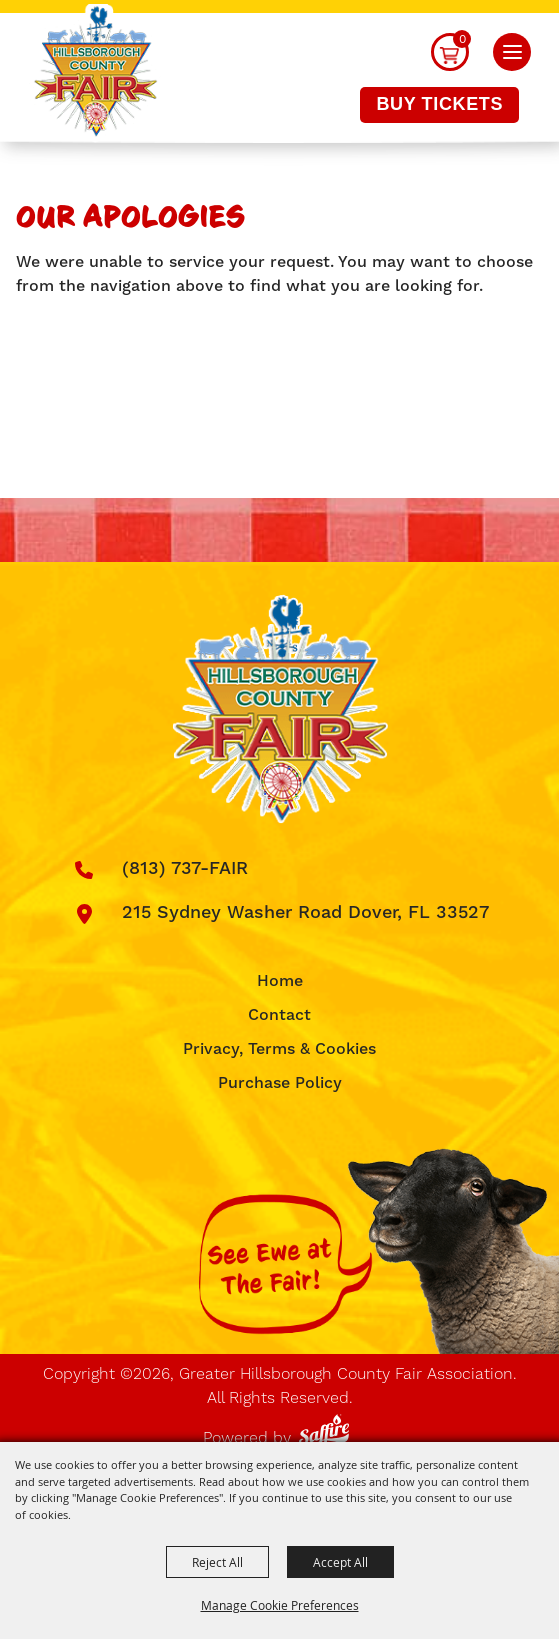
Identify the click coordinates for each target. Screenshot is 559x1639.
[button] (512, 52)
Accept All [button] (340, 1562)
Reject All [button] (217, 1562)
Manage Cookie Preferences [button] (280, 1605)
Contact (279, 1015)
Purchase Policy (280, 1083)
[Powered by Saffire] (327, 1426)
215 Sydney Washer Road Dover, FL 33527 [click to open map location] (305, 912)
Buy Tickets (439, 104)
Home (280, 981)
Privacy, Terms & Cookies (279, 1049)
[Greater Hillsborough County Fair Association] (95, 73)
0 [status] (462, 39)
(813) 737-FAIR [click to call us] (185, 868)
